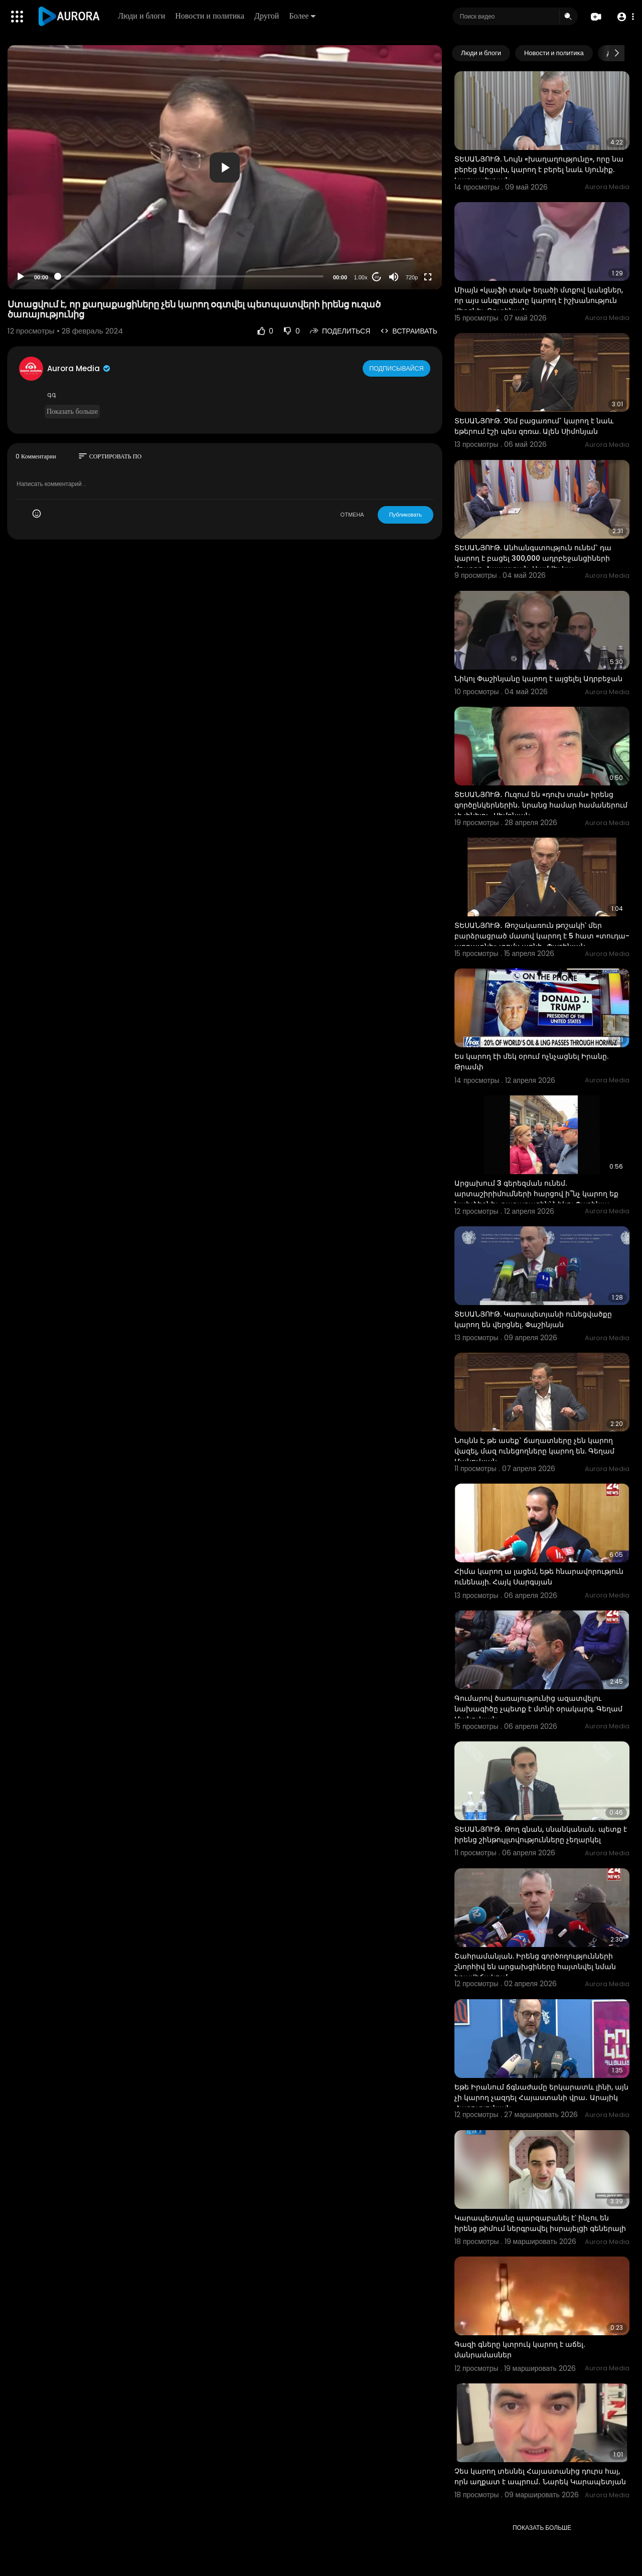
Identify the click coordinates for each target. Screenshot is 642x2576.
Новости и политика (211, 16)
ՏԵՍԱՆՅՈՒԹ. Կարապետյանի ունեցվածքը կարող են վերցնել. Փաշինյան (533, 1319)
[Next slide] (616, 53)
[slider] (191, 276)
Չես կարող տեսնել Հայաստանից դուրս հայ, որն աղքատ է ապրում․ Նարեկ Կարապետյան (540, 2476)
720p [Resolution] (412, 277)
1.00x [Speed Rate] (361, 277)
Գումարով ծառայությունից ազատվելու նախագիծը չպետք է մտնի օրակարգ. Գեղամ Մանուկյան (538, 1708)
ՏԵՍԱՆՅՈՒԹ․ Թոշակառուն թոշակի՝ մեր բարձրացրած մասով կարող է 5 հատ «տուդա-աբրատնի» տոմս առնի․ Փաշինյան (541, 935)
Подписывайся (397, 368)
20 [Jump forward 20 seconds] (377, 277)
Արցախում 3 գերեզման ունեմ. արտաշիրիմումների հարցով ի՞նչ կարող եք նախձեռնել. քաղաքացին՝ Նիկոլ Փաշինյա (536, 1193)
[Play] (21, 277)
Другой (268, 16)
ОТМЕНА (352, 515)
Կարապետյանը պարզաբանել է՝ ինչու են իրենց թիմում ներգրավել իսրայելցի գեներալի (540, 2223)
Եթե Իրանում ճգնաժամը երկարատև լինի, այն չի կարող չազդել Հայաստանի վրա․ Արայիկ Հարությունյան (541, 2097)
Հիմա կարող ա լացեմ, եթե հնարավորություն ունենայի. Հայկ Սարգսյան (538, 1576)
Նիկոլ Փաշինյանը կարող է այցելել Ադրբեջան (538, 679)
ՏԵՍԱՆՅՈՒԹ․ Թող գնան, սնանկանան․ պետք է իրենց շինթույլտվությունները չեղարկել (540, 1834)
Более (304, 16)
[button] (623, 17)
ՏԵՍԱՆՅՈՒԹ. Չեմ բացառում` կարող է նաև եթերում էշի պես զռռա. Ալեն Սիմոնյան (533, 426)
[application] (225, 167)
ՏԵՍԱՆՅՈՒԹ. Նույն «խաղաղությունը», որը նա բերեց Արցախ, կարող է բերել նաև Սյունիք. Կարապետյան (538, 169)
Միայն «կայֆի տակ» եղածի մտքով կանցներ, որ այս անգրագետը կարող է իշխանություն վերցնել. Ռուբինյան (538, 300)
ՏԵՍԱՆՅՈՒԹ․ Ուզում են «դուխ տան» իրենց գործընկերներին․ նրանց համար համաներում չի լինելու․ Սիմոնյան (540, 805)
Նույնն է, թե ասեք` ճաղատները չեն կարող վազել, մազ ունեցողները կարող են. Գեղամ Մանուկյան (534, 1451)
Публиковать (405, 515)
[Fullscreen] (428, 277)
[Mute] (394, 277)
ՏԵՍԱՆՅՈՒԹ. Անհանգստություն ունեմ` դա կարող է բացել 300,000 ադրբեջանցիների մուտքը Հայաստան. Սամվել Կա (532, 558)
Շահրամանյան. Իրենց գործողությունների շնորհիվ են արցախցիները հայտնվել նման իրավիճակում (535, 1966)
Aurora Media (79, 368)
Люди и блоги (143, 16)
